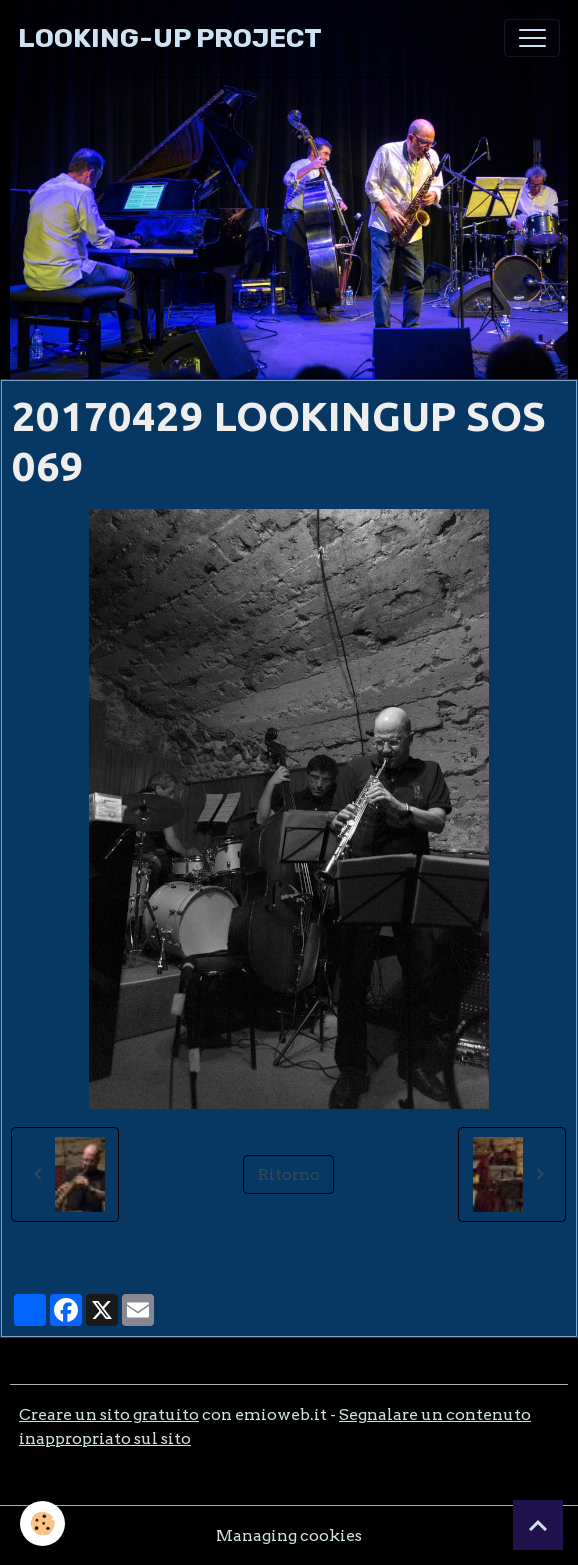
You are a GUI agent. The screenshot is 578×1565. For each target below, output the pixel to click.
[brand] (170, 38)
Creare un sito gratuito (109, 1414)
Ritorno (289, 1174)
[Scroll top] (538, 1525)
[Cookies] (42, 1523)
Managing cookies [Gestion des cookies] (289, 1535)
